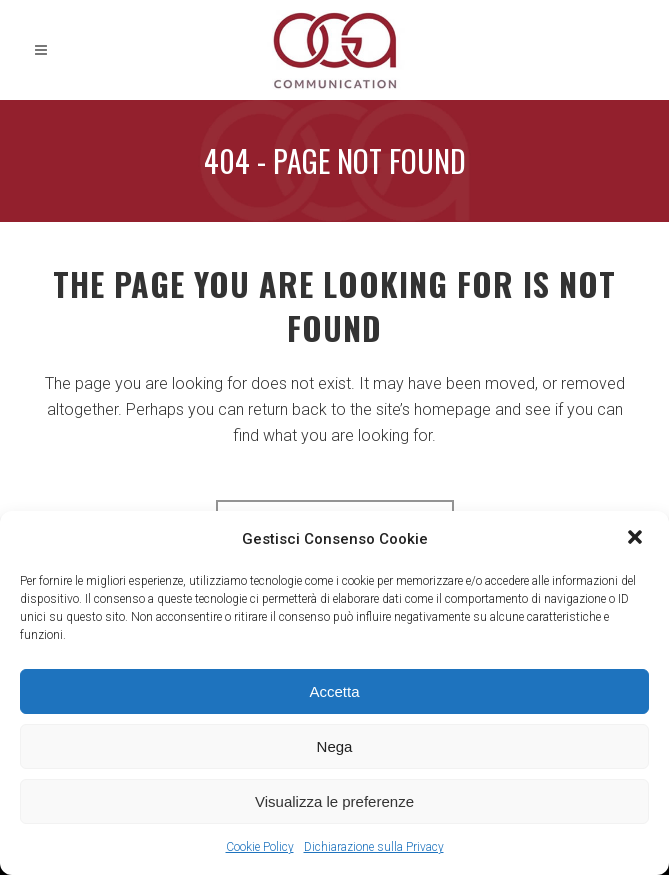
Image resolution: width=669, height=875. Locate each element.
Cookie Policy (260, 847)
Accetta (334, 691)
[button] (637, 539)
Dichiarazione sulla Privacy (374, 847)
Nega (335, 746)
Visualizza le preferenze (334, 801)
